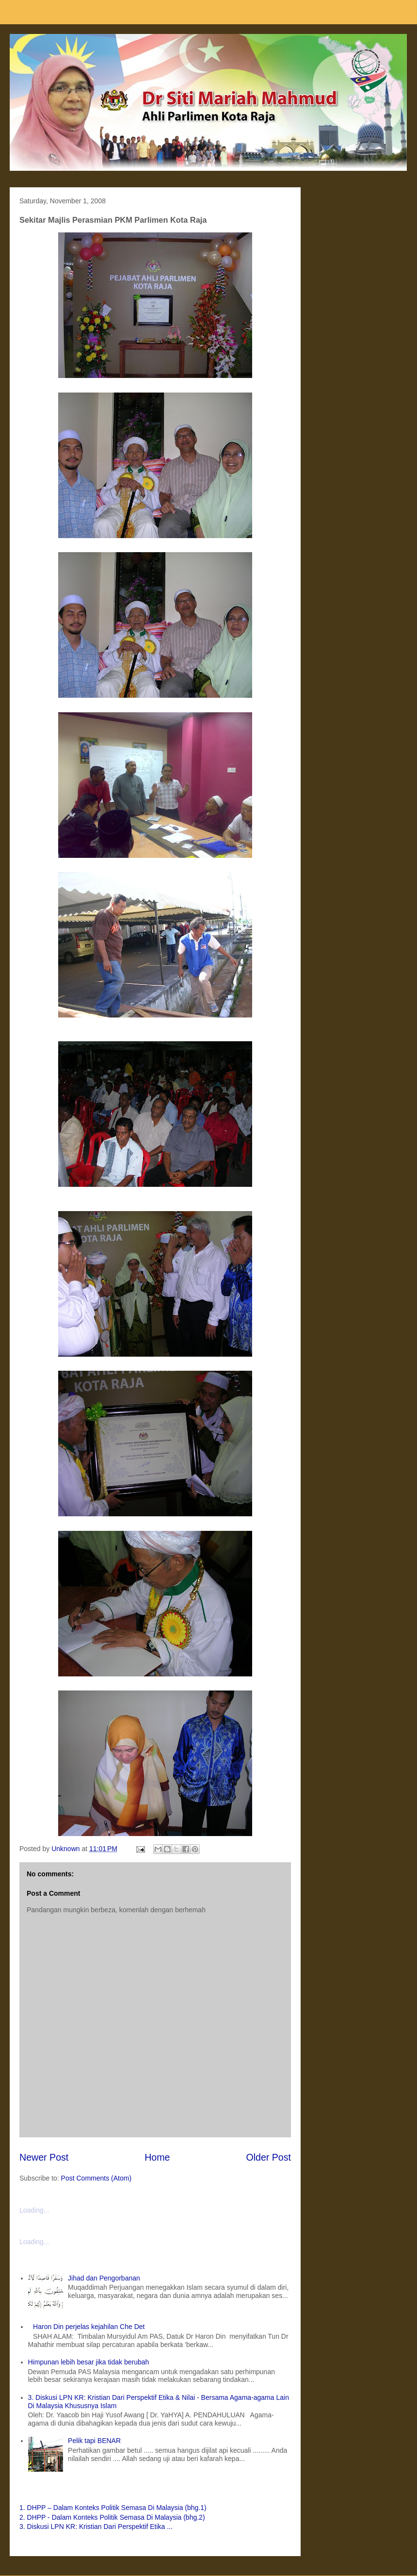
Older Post (268, 2157)
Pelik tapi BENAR (94, 2441)
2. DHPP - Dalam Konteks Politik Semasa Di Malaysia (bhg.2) (112, 2517)
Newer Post (43, 2157)
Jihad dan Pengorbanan (104, 2278)
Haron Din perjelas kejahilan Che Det (88, 2326)
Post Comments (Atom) (96, 2178)
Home (157, 2157)
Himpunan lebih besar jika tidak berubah (88, 2362)
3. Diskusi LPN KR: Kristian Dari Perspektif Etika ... (96, 2526)
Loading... (34, 2210)
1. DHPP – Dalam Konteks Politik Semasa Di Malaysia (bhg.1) (113, 2507)
